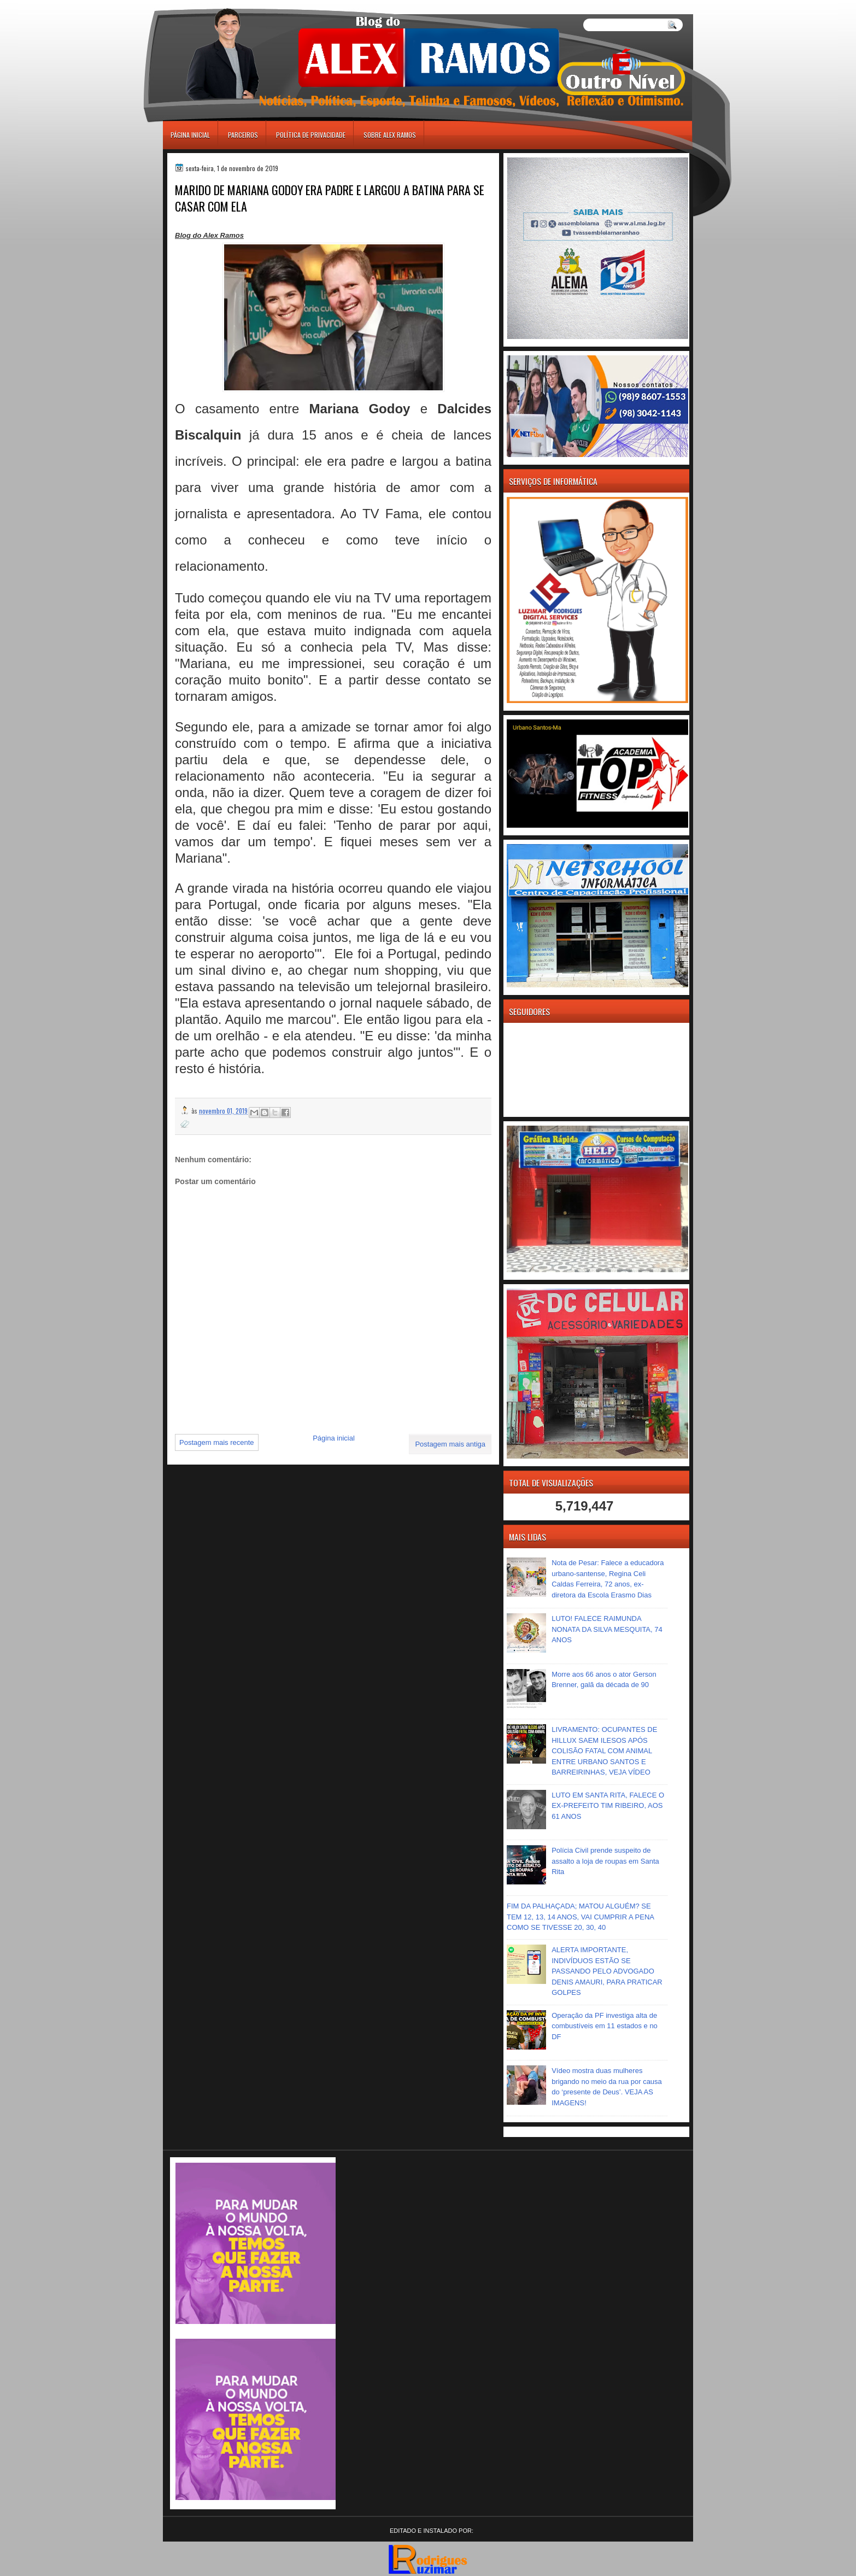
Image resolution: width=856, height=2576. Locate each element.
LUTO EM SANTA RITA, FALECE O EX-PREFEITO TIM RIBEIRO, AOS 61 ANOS (608, 1805)
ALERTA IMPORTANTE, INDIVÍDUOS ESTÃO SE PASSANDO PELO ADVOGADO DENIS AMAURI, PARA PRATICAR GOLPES (607, 1971)
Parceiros (243, 134)
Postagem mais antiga (450, 1444)
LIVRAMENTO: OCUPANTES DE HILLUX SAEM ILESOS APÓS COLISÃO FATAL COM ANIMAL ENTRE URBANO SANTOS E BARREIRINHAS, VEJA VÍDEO (604, 1750)
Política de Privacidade (310, 134)
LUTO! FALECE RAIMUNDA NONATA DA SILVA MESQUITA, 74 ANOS (607, 1629)
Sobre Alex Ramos (389, 134)
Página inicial (190, 134)
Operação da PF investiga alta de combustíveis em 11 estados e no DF (605, 2026)
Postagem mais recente (216, 1442)
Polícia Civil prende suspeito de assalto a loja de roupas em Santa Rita (605, 1861)
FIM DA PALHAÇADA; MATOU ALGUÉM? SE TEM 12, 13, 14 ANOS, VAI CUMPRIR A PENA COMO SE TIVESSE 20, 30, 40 (580, 1916)
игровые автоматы (211, 5)
